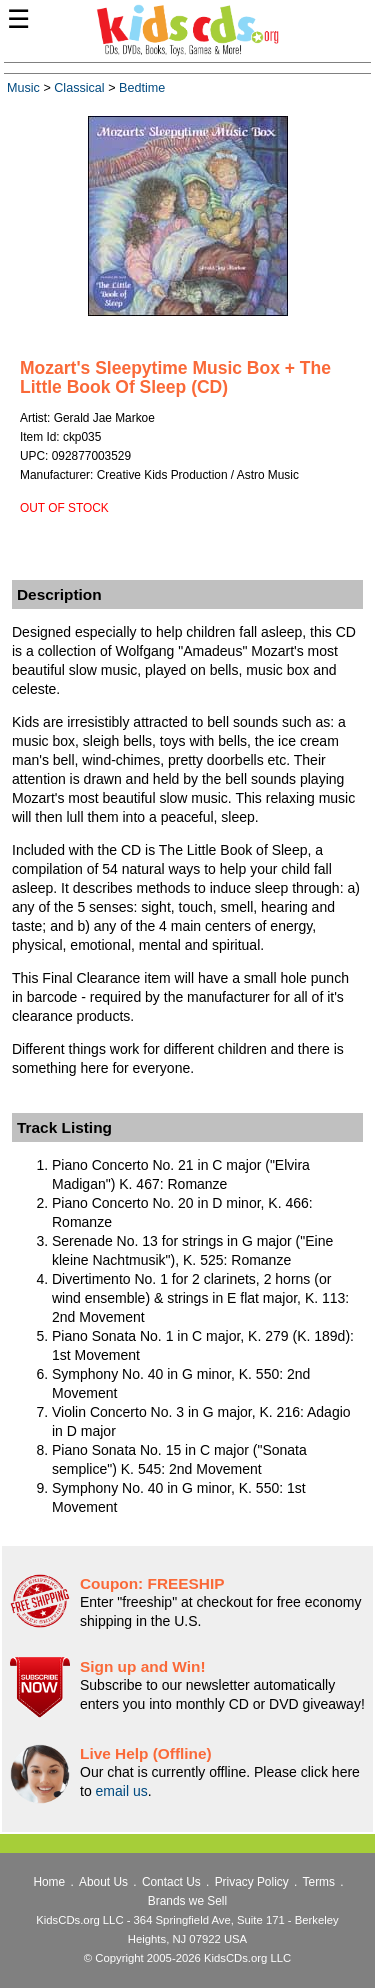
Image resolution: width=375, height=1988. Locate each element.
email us (122, 1791)
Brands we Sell (187, 1901)
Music (23, 88)
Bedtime (142, 88)
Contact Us (171, 1882)
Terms (319, 1882)
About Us (103, 1882)
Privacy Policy (252, 1882)
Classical (79, 88)
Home (49, 1882)
